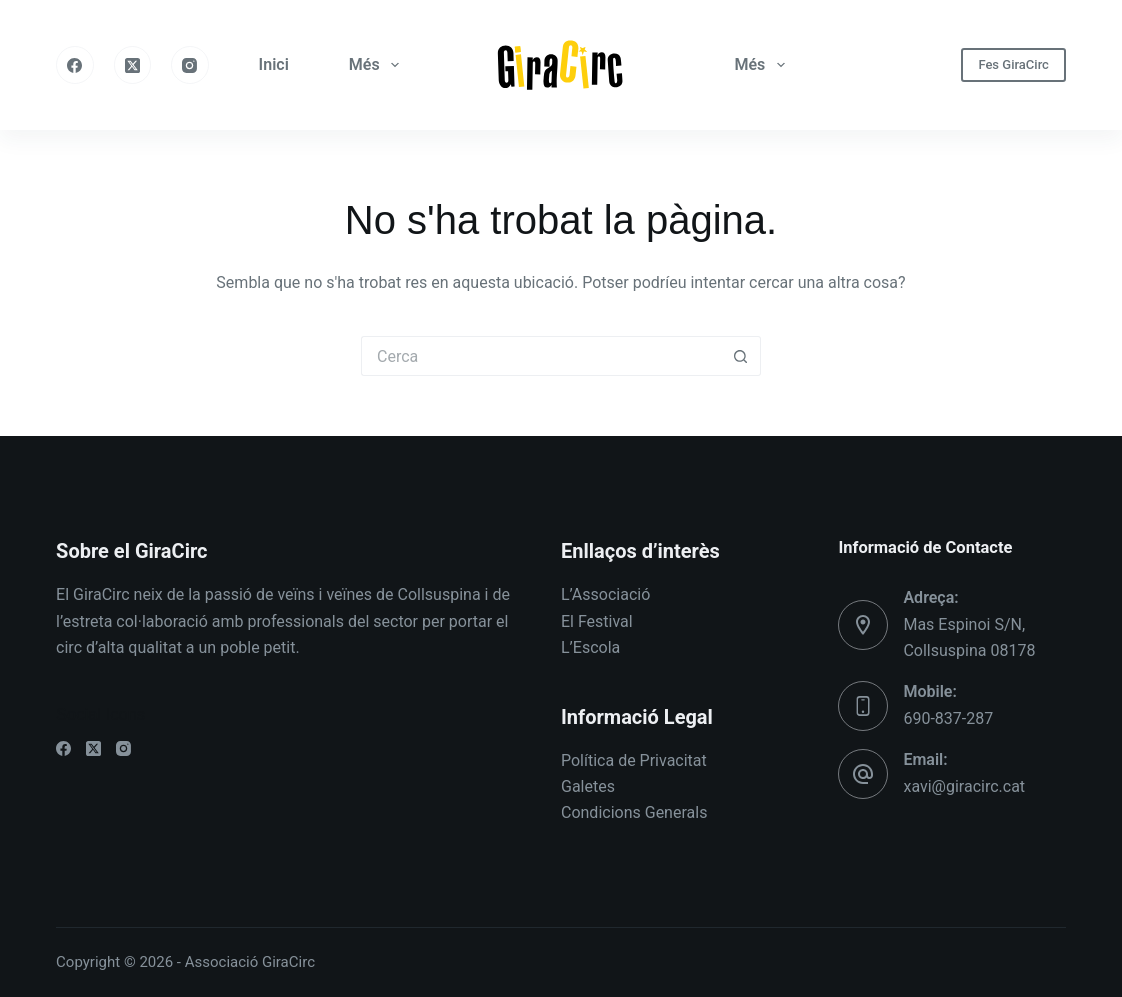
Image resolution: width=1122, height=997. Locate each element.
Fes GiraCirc (1013, 64)
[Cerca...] (541, 356)
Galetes (588, 786)
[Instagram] (190, 65)
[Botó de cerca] (741, 356)
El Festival (597, 621)
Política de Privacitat (634, 760)
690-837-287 (948, 718)
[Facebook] (75, 65)
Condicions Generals (634, 812)
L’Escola (590, 647)
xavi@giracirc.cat (964, 786)
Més (378, 65)
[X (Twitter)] (133, 65)
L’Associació (605, 594)
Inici (274, 64)
